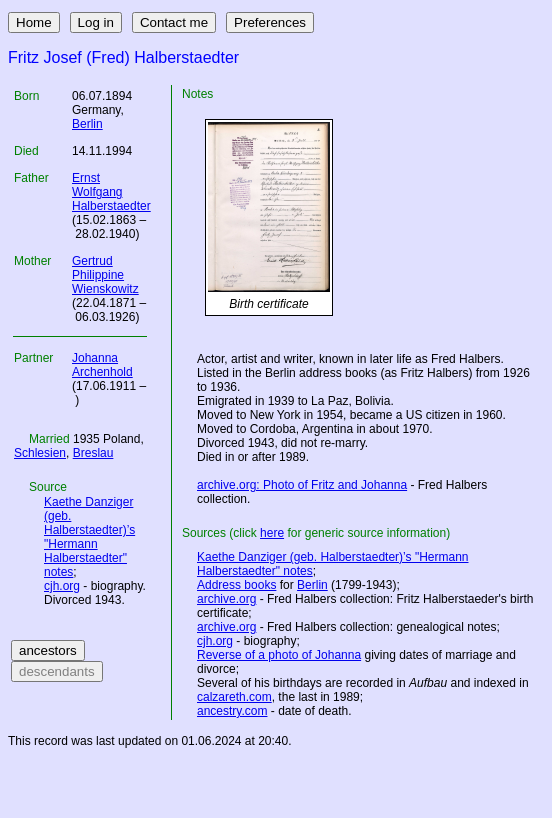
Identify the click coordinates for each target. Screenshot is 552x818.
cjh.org (62, 586)
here (272, 533)
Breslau (93, 453)
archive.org (226, 599)
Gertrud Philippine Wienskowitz (105, 275)
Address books (236, 585)
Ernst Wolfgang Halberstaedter (111, 192)
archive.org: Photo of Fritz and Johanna (302, 485)
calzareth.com (234, 697)
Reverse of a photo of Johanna (279, 655)
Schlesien (40, 453)
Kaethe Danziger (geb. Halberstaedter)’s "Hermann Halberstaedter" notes (89, 537)
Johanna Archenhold (102, 365)
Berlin (87, 124)
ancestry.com (232, 711)
